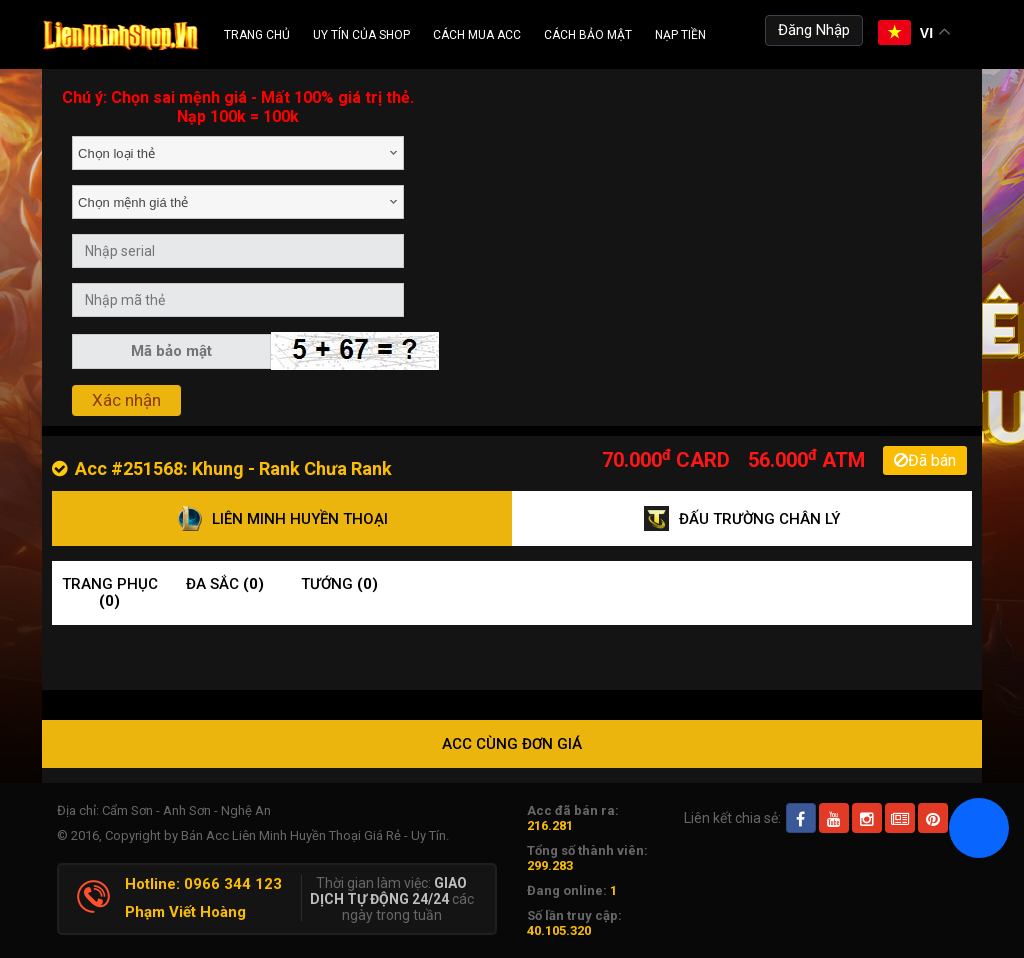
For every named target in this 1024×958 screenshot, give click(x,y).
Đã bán (925, 460)
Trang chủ (257, 35)
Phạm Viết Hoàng (185, 912)
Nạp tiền (680, 35)
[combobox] (238, 153)
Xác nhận (126, 400)
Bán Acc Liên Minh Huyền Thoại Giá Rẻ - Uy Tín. (315, 835)
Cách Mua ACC (477, 35)
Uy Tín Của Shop (361, 35)
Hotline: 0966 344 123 (203, 884)
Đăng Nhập (814, 30)
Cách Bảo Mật (588, 35)
